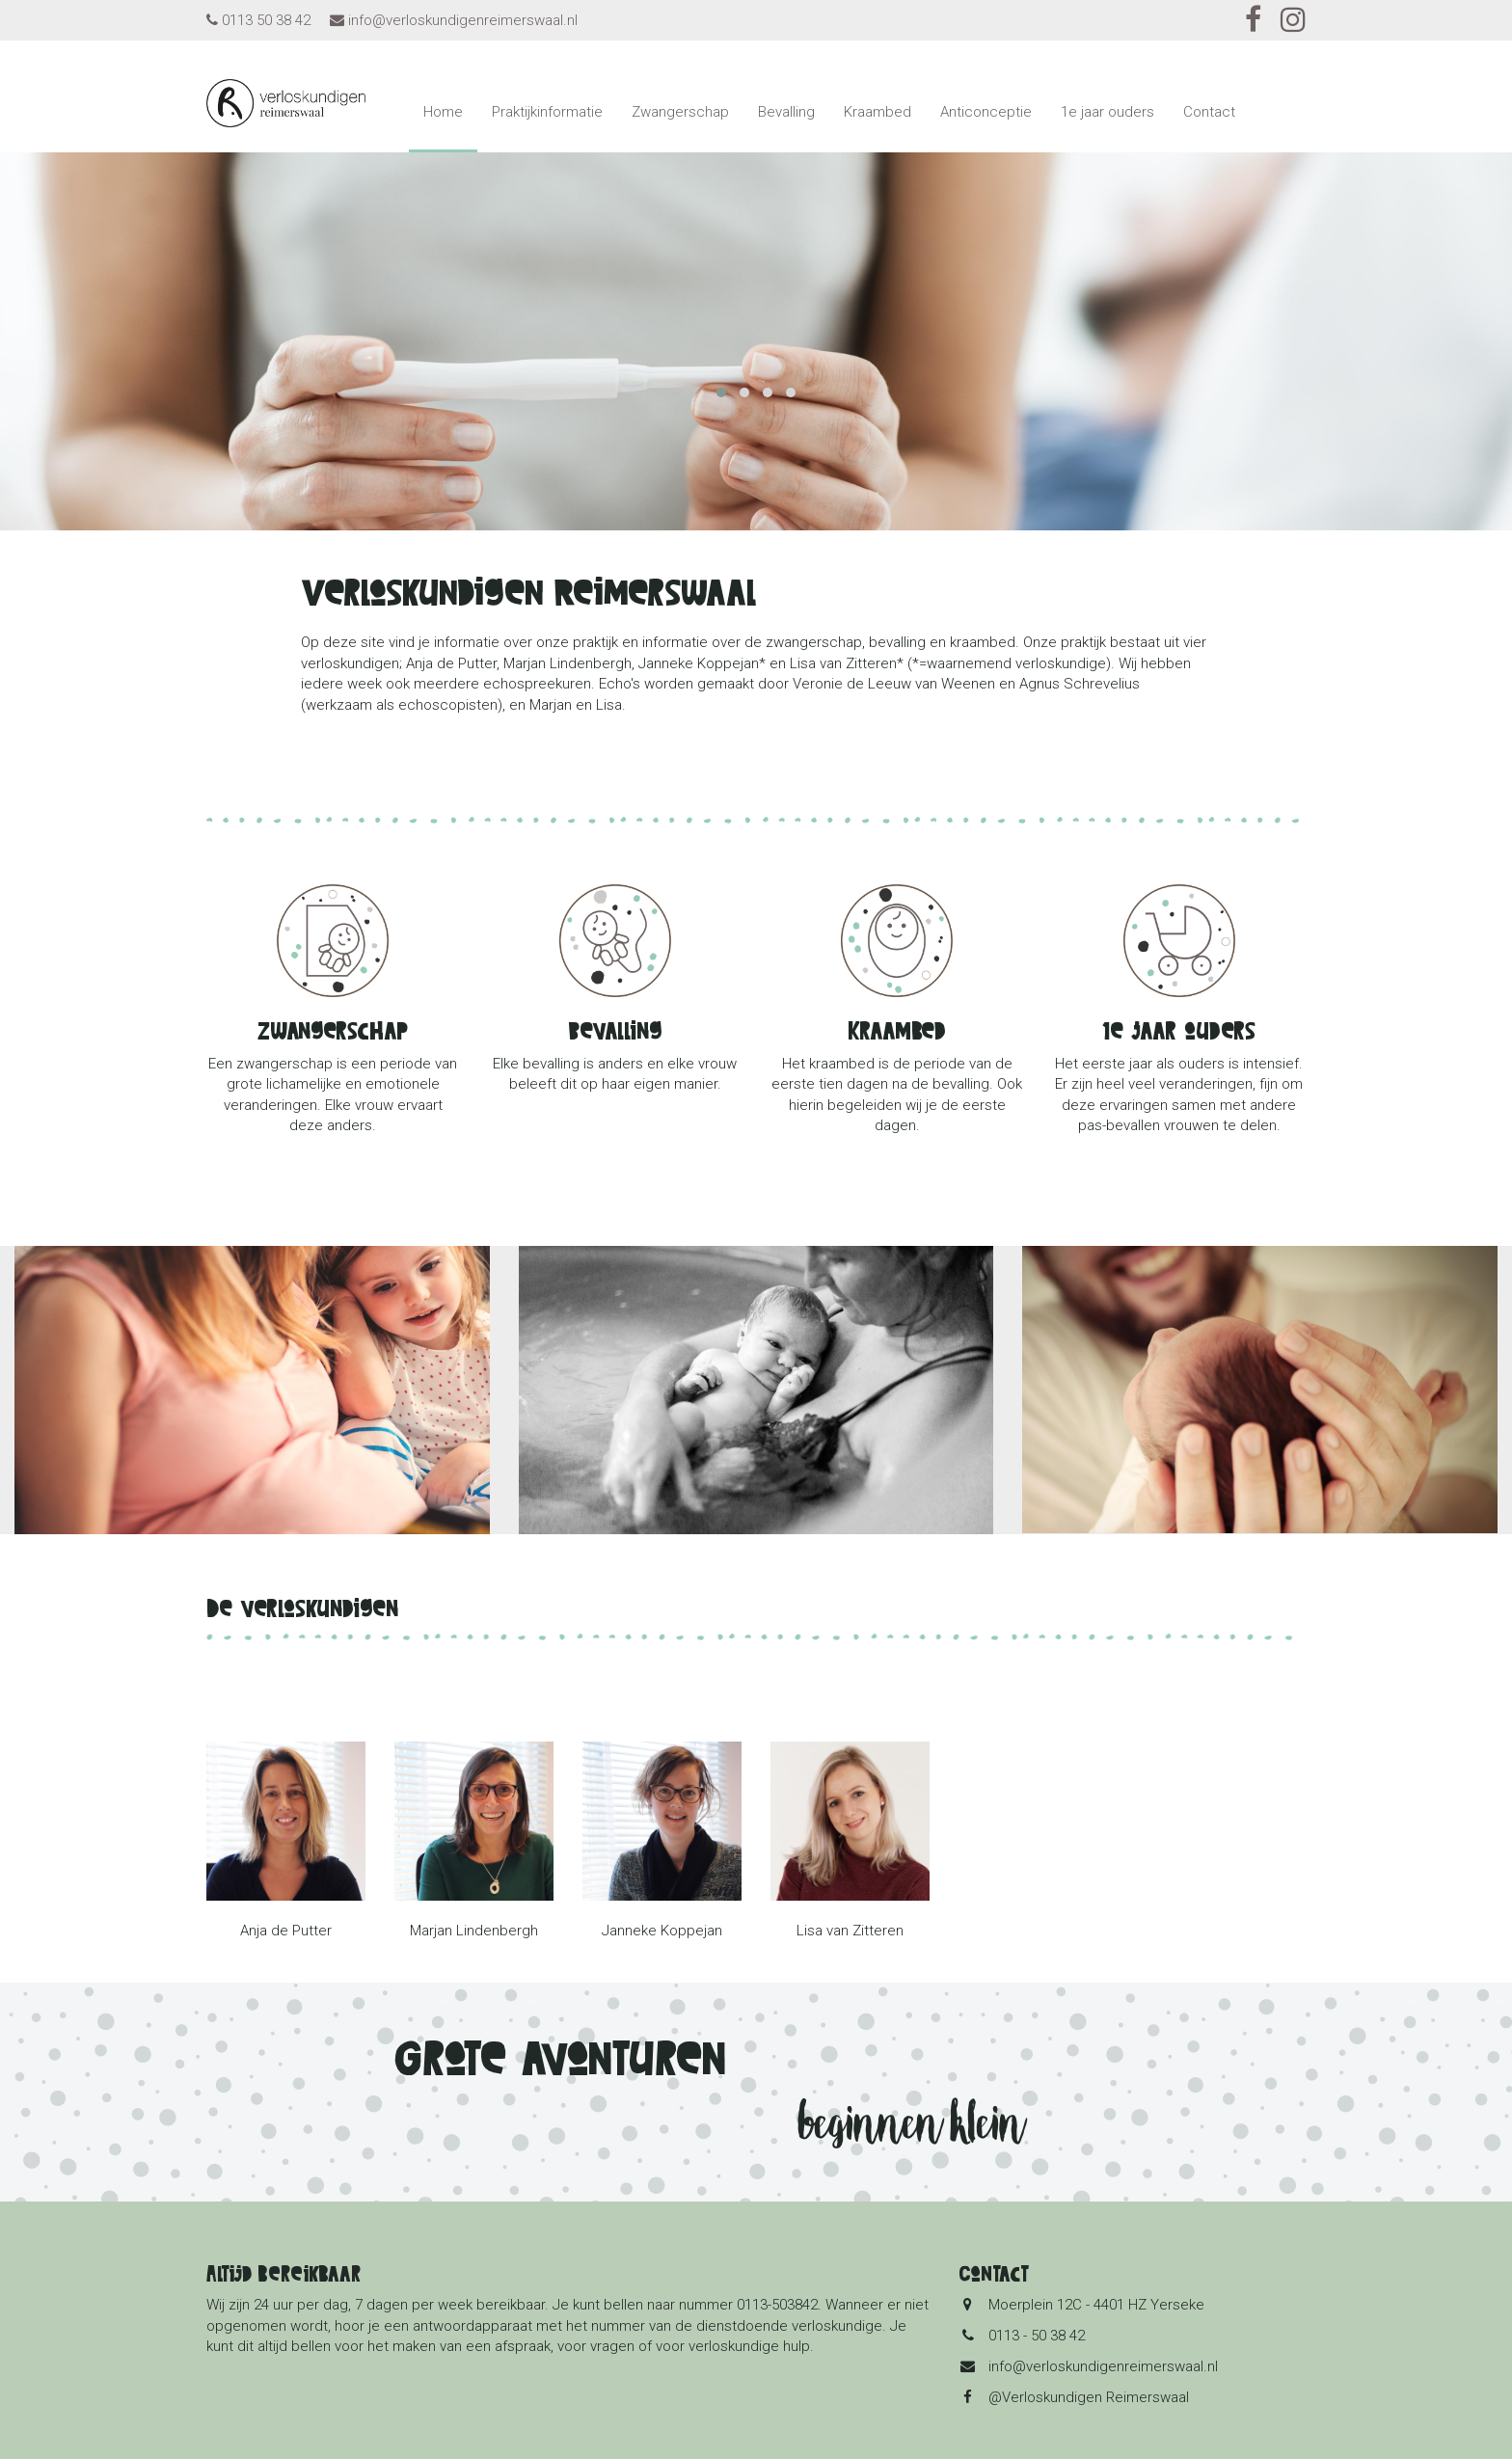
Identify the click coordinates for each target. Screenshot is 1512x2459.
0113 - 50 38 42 (1036, 2335)
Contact (1209, 112)
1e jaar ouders (1107, 112)
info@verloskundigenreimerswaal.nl (463, 20)
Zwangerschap (680, 112)
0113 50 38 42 (266, 20)
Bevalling (786, 112)
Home (443, 112)
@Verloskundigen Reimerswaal (1088, 2397)
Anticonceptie (986, 112)
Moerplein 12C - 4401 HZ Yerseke (1096, 2304)
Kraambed (877, 112)
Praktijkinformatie (547, 112)
